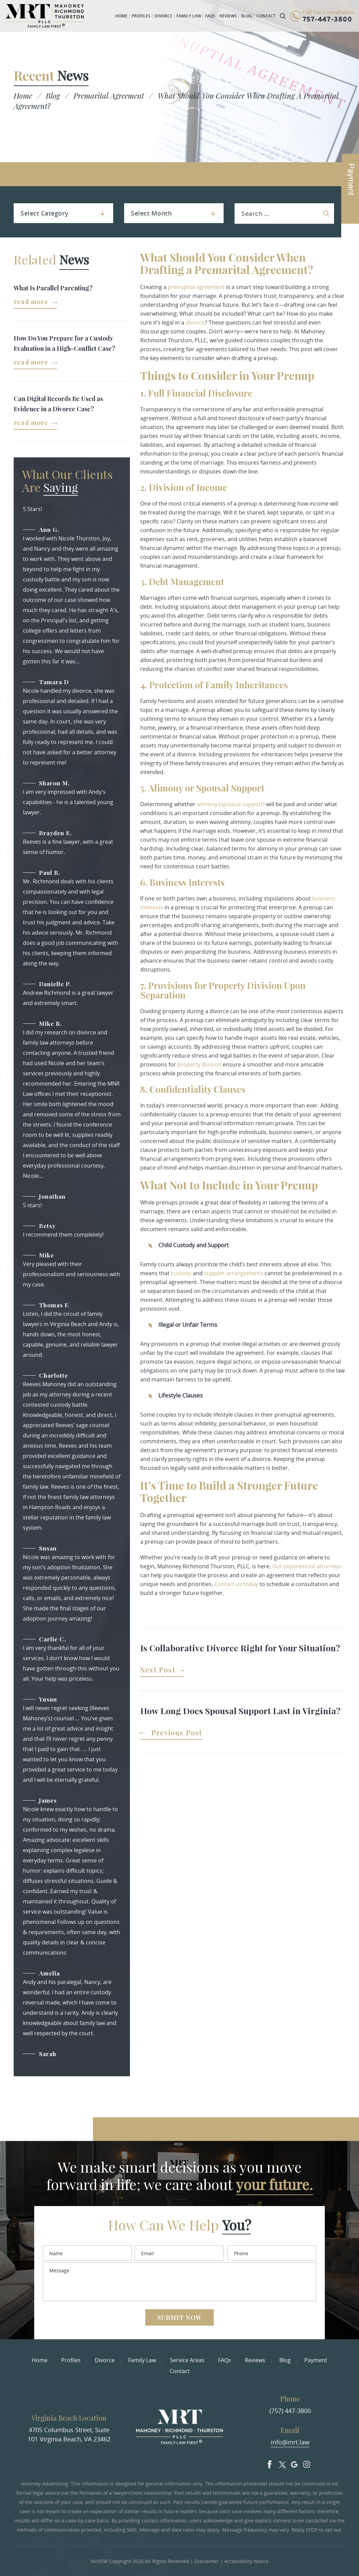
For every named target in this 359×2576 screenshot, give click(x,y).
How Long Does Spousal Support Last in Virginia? (242, 1710)
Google (294, 2463)
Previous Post (176, 1733)
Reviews (228, 16)
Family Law (188, 16)
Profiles (141, 16)
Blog (246, 16)
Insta (306, 2463)
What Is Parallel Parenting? (53, 288)
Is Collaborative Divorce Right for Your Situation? (240, 1647)
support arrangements (233, 1273)
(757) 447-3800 (290, 2411)
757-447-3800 (327, 19)
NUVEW (99, 2561)
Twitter (282, 2463)
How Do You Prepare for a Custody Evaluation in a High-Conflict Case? (64, 343)
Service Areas (187, 2360)
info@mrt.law (290, 2442)
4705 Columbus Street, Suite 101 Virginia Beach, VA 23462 (69, 2434)
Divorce (163, 16)
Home (121, 16)
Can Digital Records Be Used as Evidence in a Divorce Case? (58, 404)
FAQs (210, 16)
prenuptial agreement (196, 287)
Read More (31, 302)
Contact (266, 16)
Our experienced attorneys (307, 1566)
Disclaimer (207, 2561)
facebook (269, 2463)
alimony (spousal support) (231, 804)
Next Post (157, 1670)
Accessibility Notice (246, 2561)
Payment (315, 2360)
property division (199, 1064)
